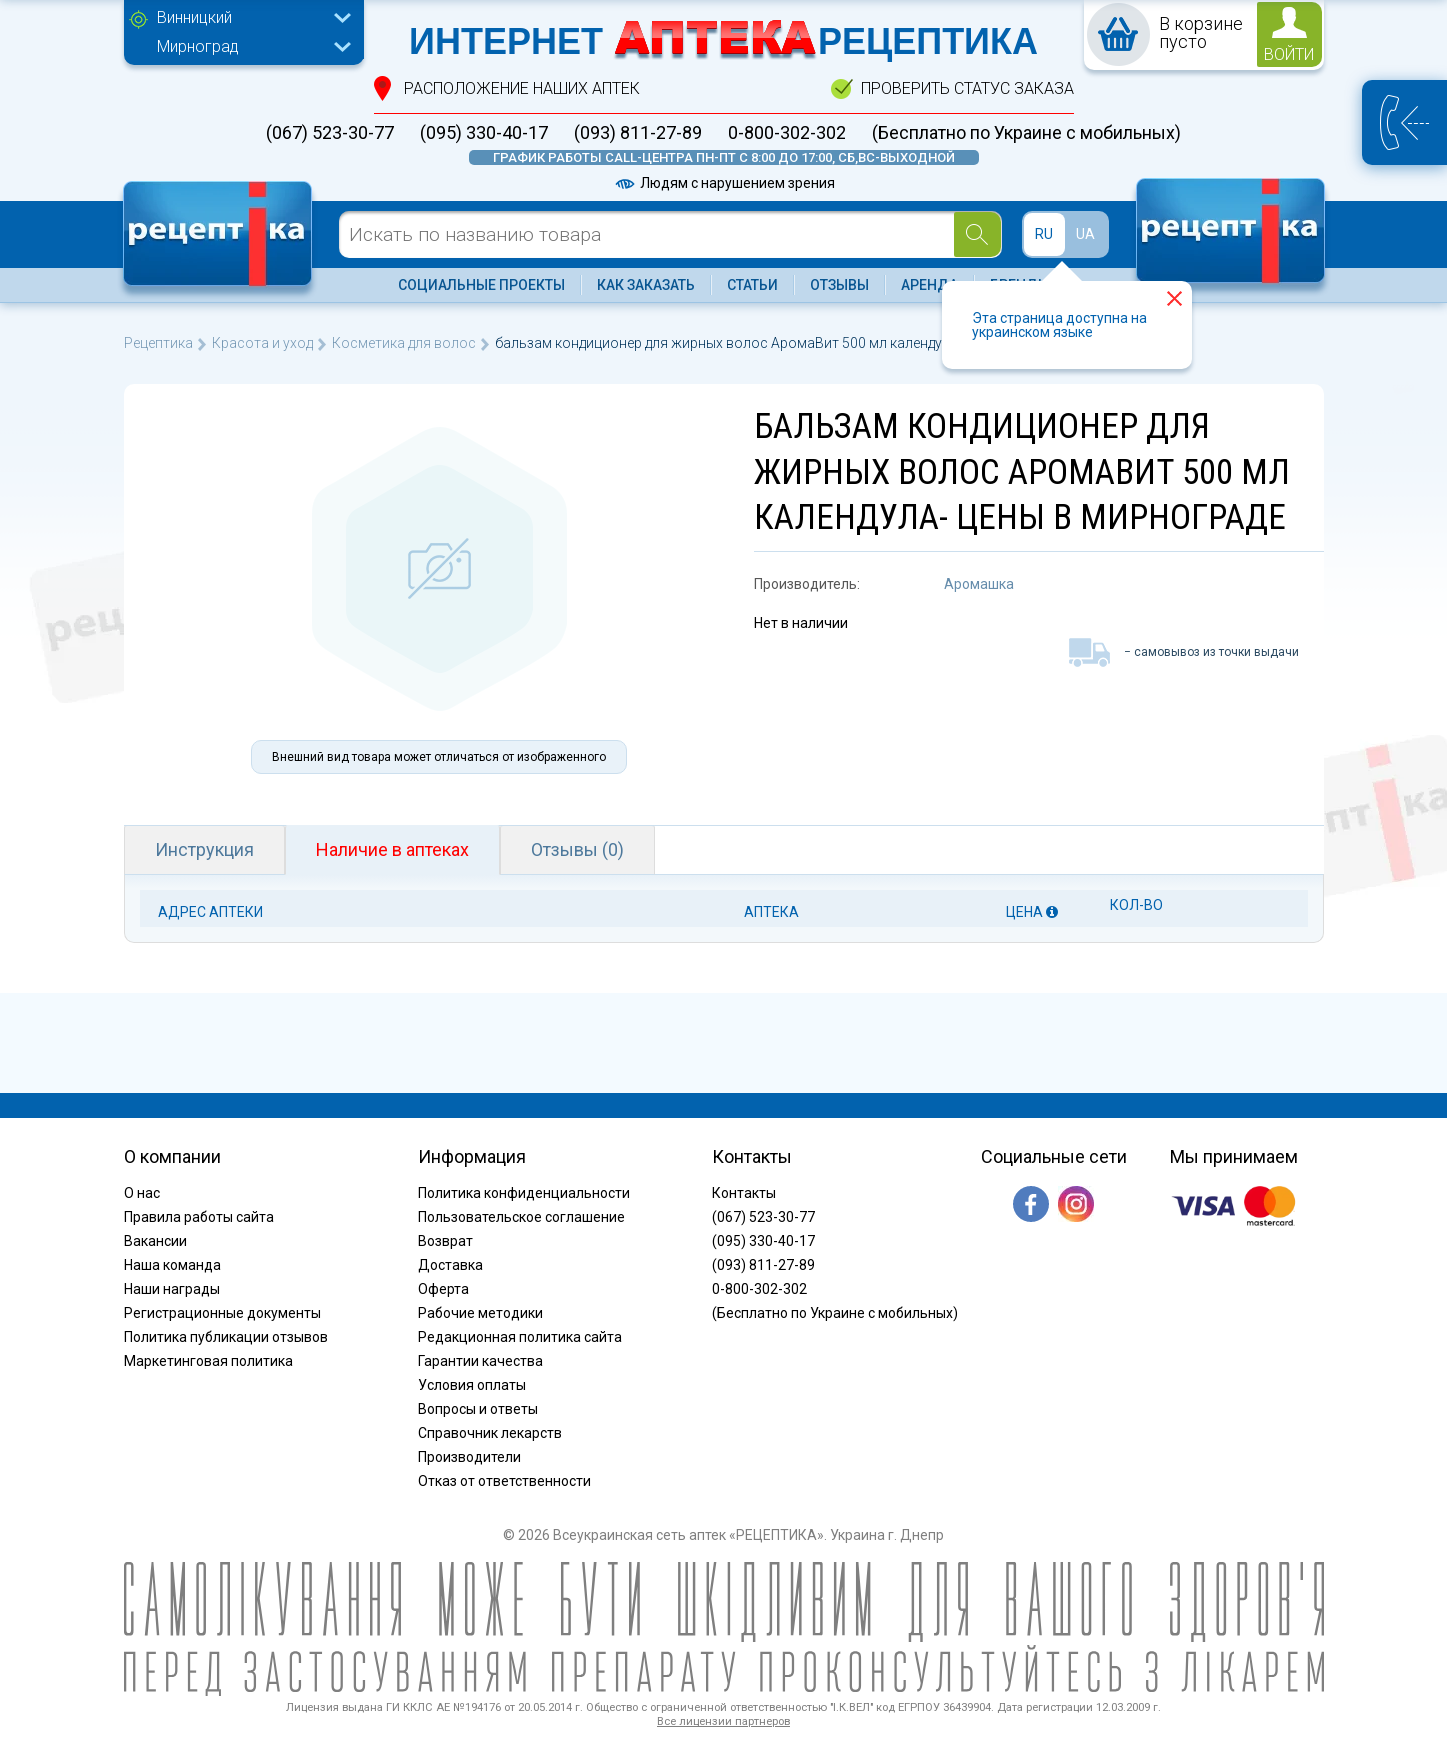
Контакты (744, 1193)
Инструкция (204, 849)
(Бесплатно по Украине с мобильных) (1026, 133)
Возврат (445, 1241)
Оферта (443, 1289)
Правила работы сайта (199, 1217)
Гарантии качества (480, 1361)
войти (1289, 54)
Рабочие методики (480, 1313)
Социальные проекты (481, 285)
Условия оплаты (472, 1385)
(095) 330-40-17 (484, 133)
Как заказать (646, 285)
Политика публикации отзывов (226, 1337)
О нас (142, 1193)
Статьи (752, 285)
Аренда (929, 285)
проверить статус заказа (967, 88)
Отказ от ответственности (504, 1481)
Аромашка (979, 584)
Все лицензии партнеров (723, 1721)
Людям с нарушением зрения (724, 183)
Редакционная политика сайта (520, 1337)
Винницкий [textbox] (194, 17)
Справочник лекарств (490, 1433)
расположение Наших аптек (522, 88)
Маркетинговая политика (208, 1361)
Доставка (450, 1265)
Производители (469, 1457)
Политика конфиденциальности (524, 1193)
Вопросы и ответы (478, 1409)
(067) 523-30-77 (330, 133)
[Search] (977, 234)
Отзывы (839, 285)
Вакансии (155, 1241)
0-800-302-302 (787, 133)
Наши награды (172, 1289)
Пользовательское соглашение (521, 1217)
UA (1085, 234)
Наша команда (172, 1265)
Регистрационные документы (222, 1313)
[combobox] (249, 20)
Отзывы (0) (577, 849)
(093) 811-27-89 (638, 133)
